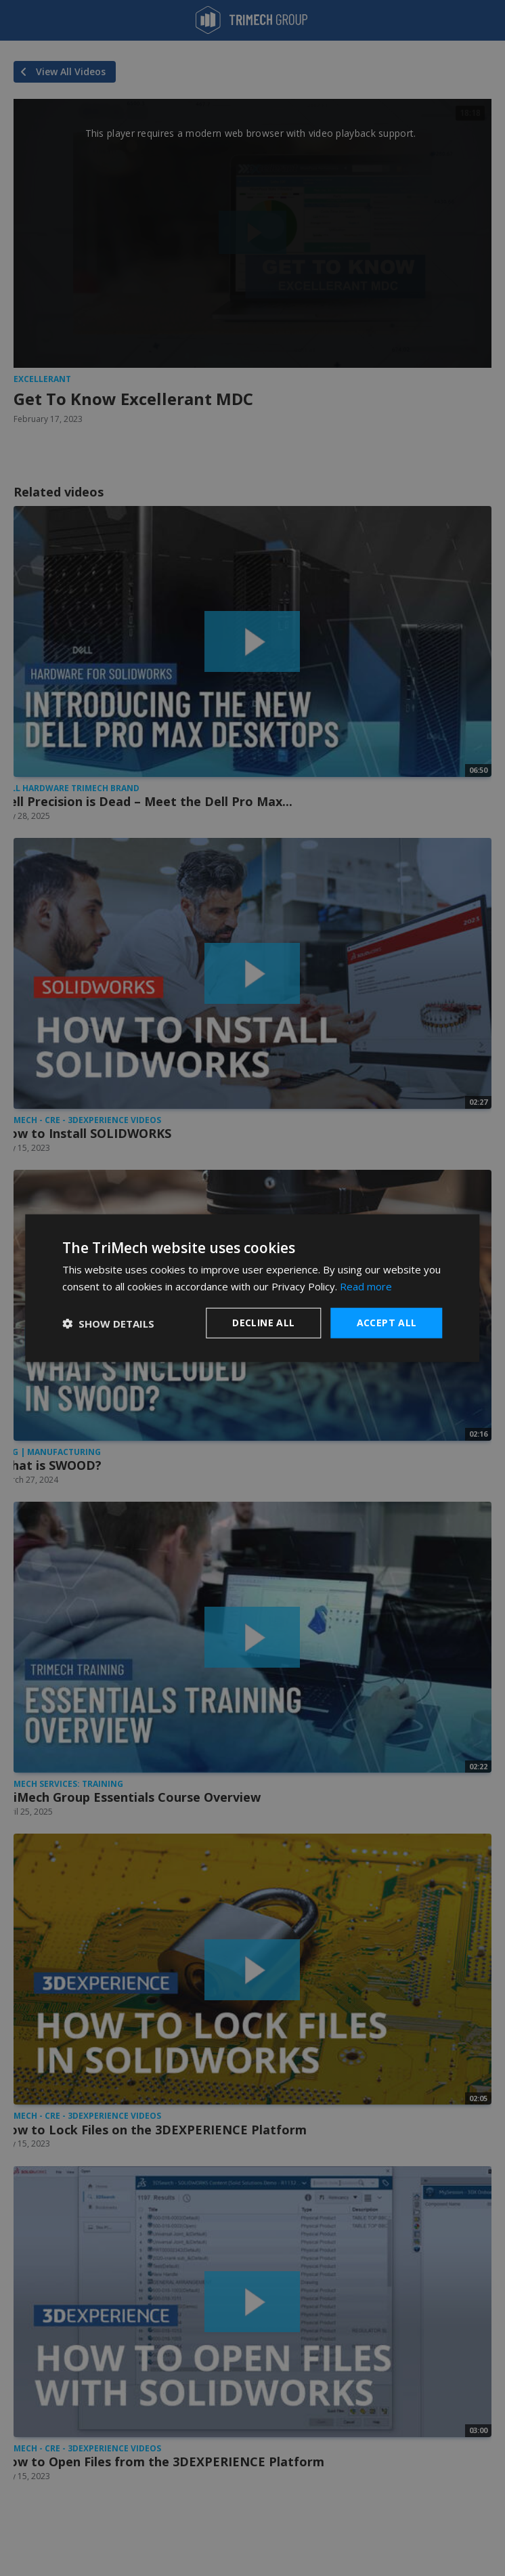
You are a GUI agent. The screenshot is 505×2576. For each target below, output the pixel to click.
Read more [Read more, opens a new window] (366, 1285)
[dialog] (252, 1288)
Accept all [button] (387, 1322)
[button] (108, 1323)
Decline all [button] (263, 1322)
